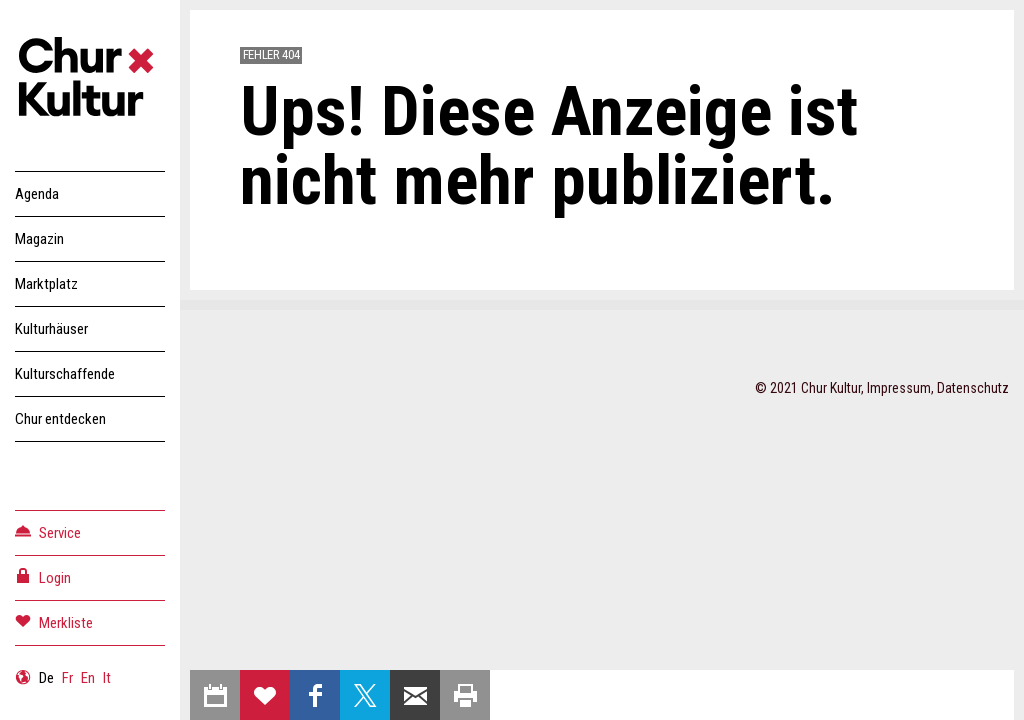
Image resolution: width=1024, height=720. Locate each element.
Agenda (37, 194)
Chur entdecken (60, 419)
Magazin (39, 239)
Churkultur (90, 80)
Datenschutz (973, 388)
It (107, 678)
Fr (67, 678)
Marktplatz (46, 284)
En (88, 678)
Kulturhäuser (51, 329)
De (46, 678)
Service (48, 531)
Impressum (899, 388)
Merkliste (54, 621)
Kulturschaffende (65, 374)
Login (43, 576)
